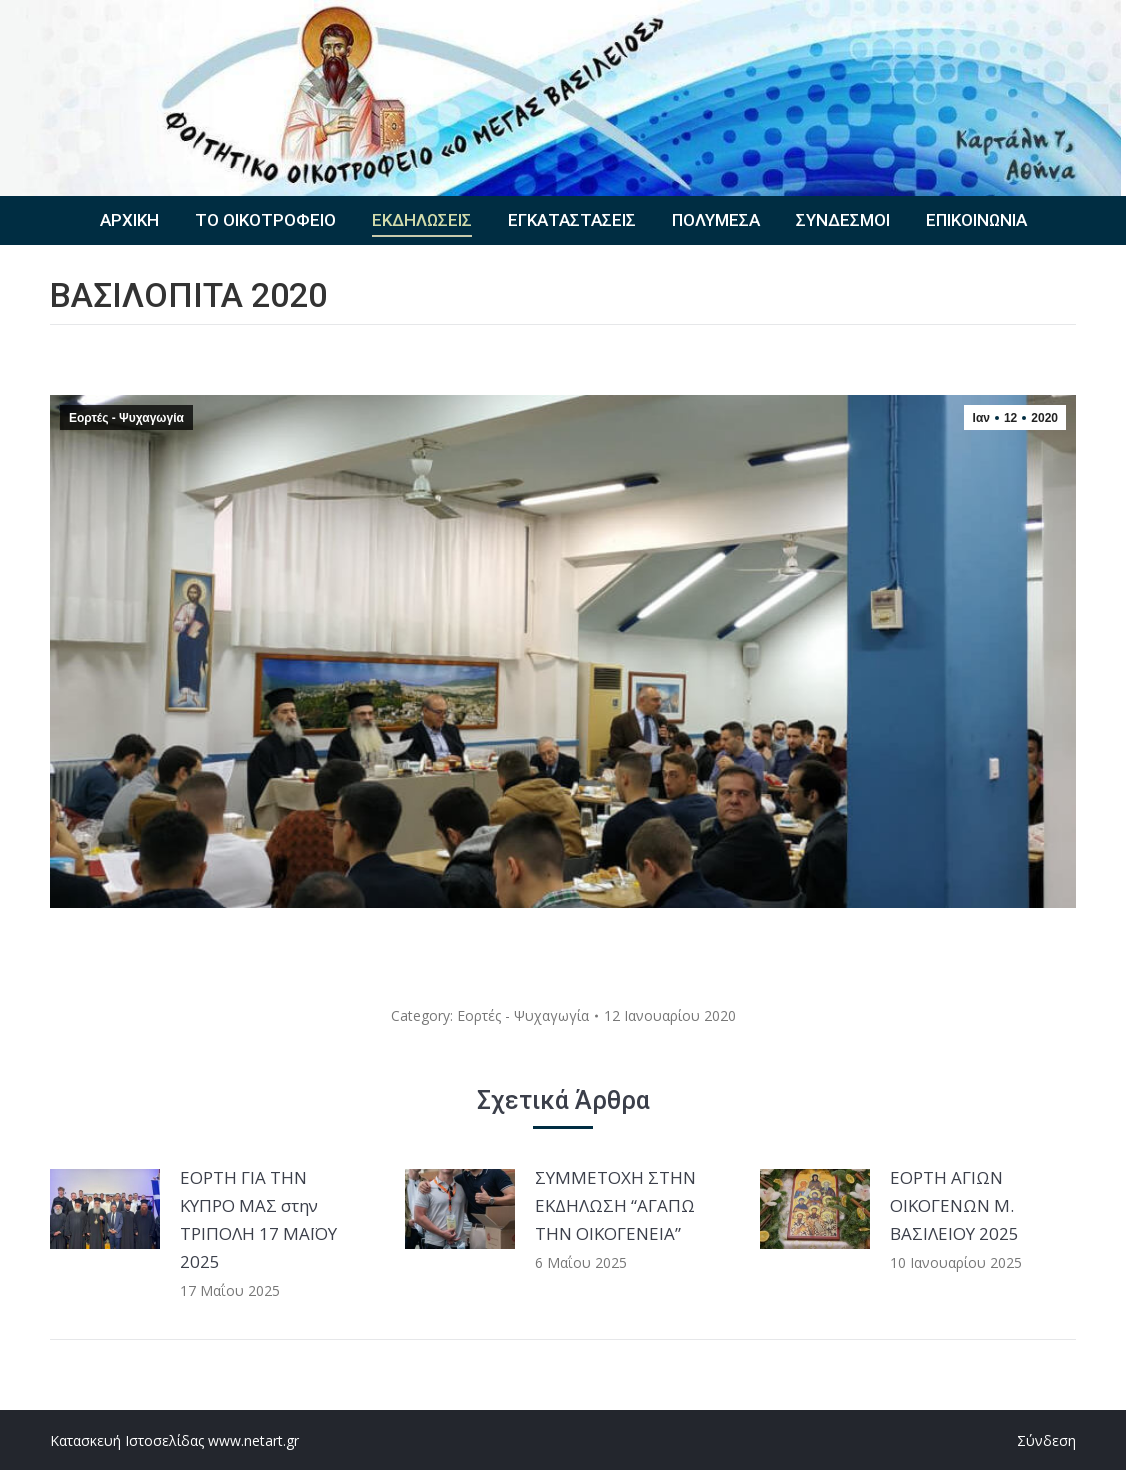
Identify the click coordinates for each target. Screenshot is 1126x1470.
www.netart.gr (253, 1440)
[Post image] (105, 1209)
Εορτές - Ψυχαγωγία (126, 418)
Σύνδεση (1046, 1440)
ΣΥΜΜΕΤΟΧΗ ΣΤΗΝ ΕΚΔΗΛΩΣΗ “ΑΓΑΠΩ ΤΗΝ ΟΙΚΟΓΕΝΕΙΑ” (615, 1205)
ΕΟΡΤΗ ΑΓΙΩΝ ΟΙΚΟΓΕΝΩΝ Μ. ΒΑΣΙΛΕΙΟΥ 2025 (954, 1205)
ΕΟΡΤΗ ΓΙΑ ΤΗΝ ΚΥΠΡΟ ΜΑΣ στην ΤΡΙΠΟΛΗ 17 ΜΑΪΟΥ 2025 (258, 1219)
